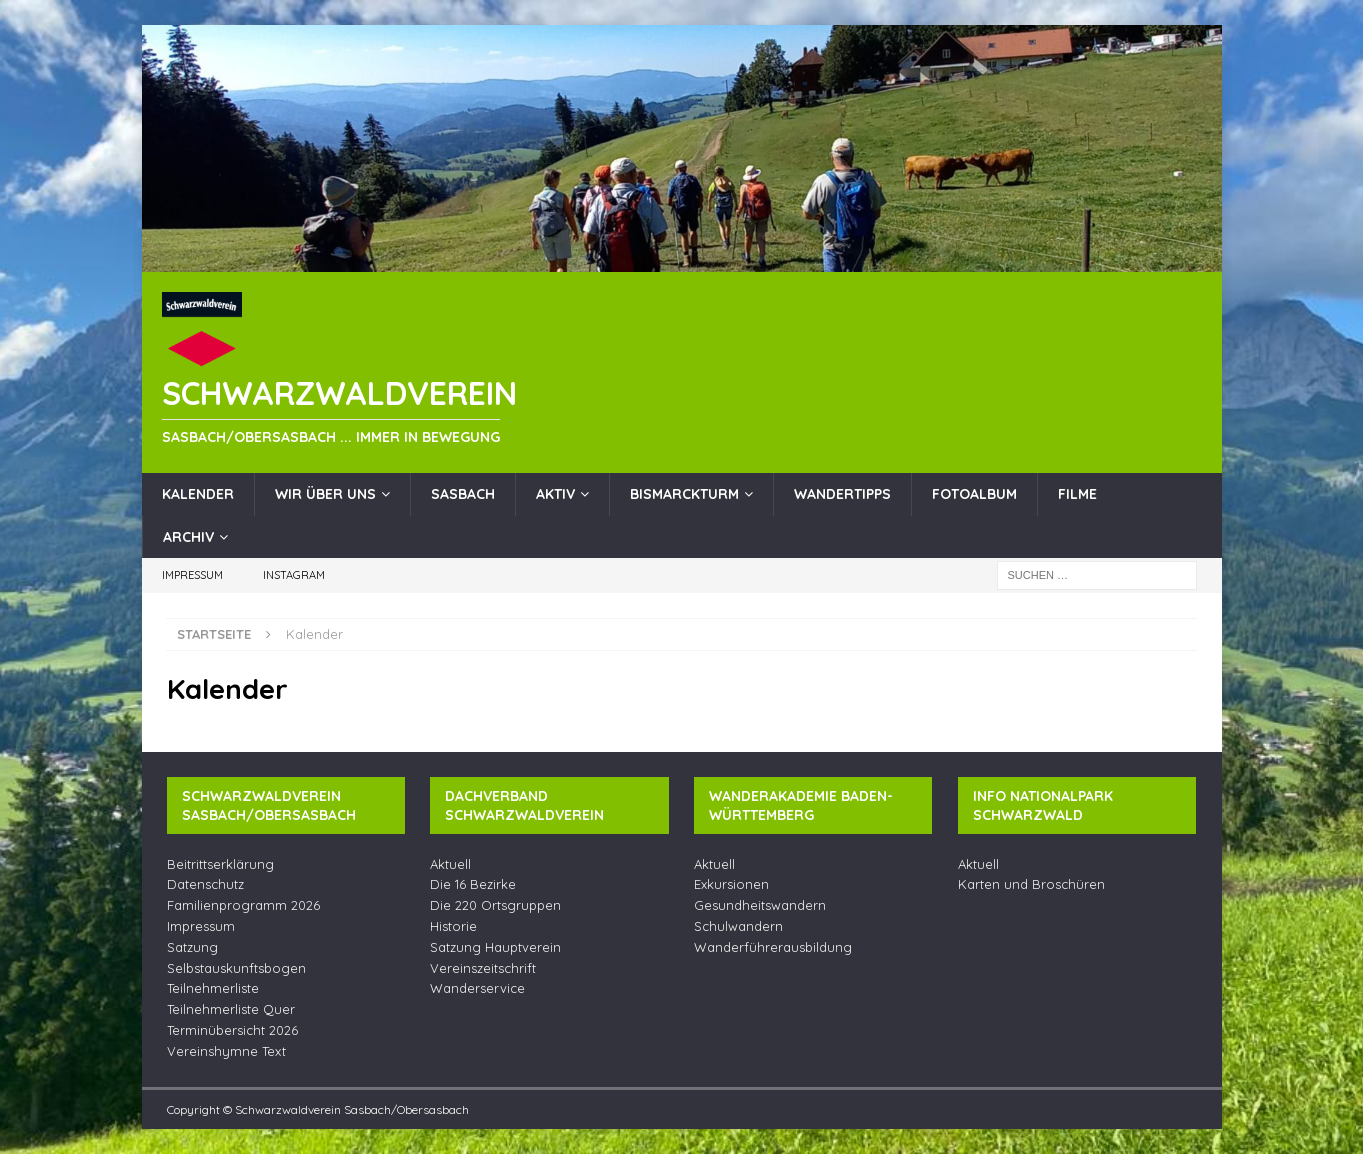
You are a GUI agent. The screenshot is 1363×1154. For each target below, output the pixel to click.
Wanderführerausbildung (773, 947)
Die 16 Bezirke (473, 884)
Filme (1077, 494)
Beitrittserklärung (220, 864)
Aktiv (555, 494)
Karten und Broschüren (1031, 884)
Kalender (198, 494)
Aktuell (450, 864)
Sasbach (463, 494)
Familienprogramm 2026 (243, 905)
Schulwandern (738, 926)
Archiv (188, 537)
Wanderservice (477, 988)
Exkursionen (731, 884)
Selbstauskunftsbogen (236, 968)
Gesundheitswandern (760, 905)
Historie (453, 926)
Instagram (294, 575)
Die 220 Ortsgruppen (495, 905)
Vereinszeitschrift (483, 968)
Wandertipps (842, 494)
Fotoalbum (974, 494)
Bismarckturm (684, 494)
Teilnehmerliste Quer (231, 1009)
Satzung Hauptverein (495, 947)
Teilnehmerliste (213, 988)
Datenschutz (205, 884)
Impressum (192, 575)
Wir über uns (325, 494)
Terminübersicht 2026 (232, 1030)
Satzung (192, 947)
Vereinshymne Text (226, 1051)
